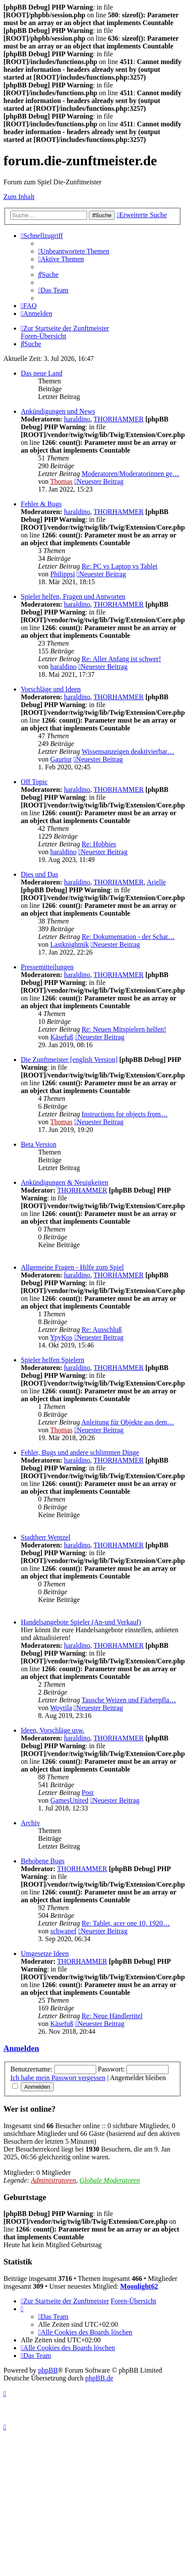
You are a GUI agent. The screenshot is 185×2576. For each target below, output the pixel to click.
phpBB (48, 2370)
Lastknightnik (69, 944)
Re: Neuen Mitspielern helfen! (123, 1029)
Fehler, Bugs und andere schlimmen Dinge (80, 1452)
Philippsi (62, 574)
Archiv (30, 1823)
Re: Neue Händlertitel (111, 2016)
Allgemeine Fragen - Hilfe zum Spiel (72, 1267)
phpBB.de (99, 2378)
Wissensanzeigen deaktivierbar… (127, 751)
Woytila (61, 1707)
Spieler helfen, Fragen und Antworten (73, 596)
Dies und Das (39, 874)
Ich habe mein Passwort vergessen (57, 2077)
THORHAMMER (119, 419)
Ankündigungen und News (58, 411)
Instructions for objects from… (124, 1114)
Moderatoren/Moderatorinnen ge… (130, 473)
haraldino (77, 419)
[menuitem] (73, 251)
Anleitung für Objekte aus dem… (127, 1422)
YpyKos (61, 1337)
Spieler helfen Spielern (52, 1360)
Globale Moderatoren (110, 2180)
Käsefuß (61, 1037)
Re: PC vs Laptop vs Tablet (119, 566)
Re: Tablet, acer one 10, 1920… (125, 1923)
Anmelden (21, 2048)
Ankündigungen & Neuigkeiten (64, 1182)
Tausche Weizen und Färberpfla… (128, 1700)
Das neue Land (41, 373)
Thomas (61, 481)
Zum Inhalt (19, 196)
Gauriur (61, 759)
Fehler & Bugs (41, 504)
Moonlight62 (139, 2286)
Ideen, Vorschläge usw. (52, 1730)
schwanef (63, 1931)
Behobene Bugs (43, 1861)
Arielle (156, 882)
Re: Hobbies (98, 844)
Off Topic (34, 781)
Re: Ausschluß (101, 1329)
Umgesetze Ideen (45, 1953)
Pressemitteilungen (47, 967)
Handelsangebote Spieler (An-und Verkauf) (81, 1622)
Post (87, 1792)
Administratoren (53, 2180)
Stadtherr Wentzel (45, 1537)
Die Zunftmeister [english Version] (69, 1059)
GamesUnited (69, 1800)
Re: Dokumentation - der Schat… (128, 936)
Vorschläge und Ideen (51, 689)
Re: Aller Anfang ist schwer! (121, 658)
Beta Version (38, 1144)
